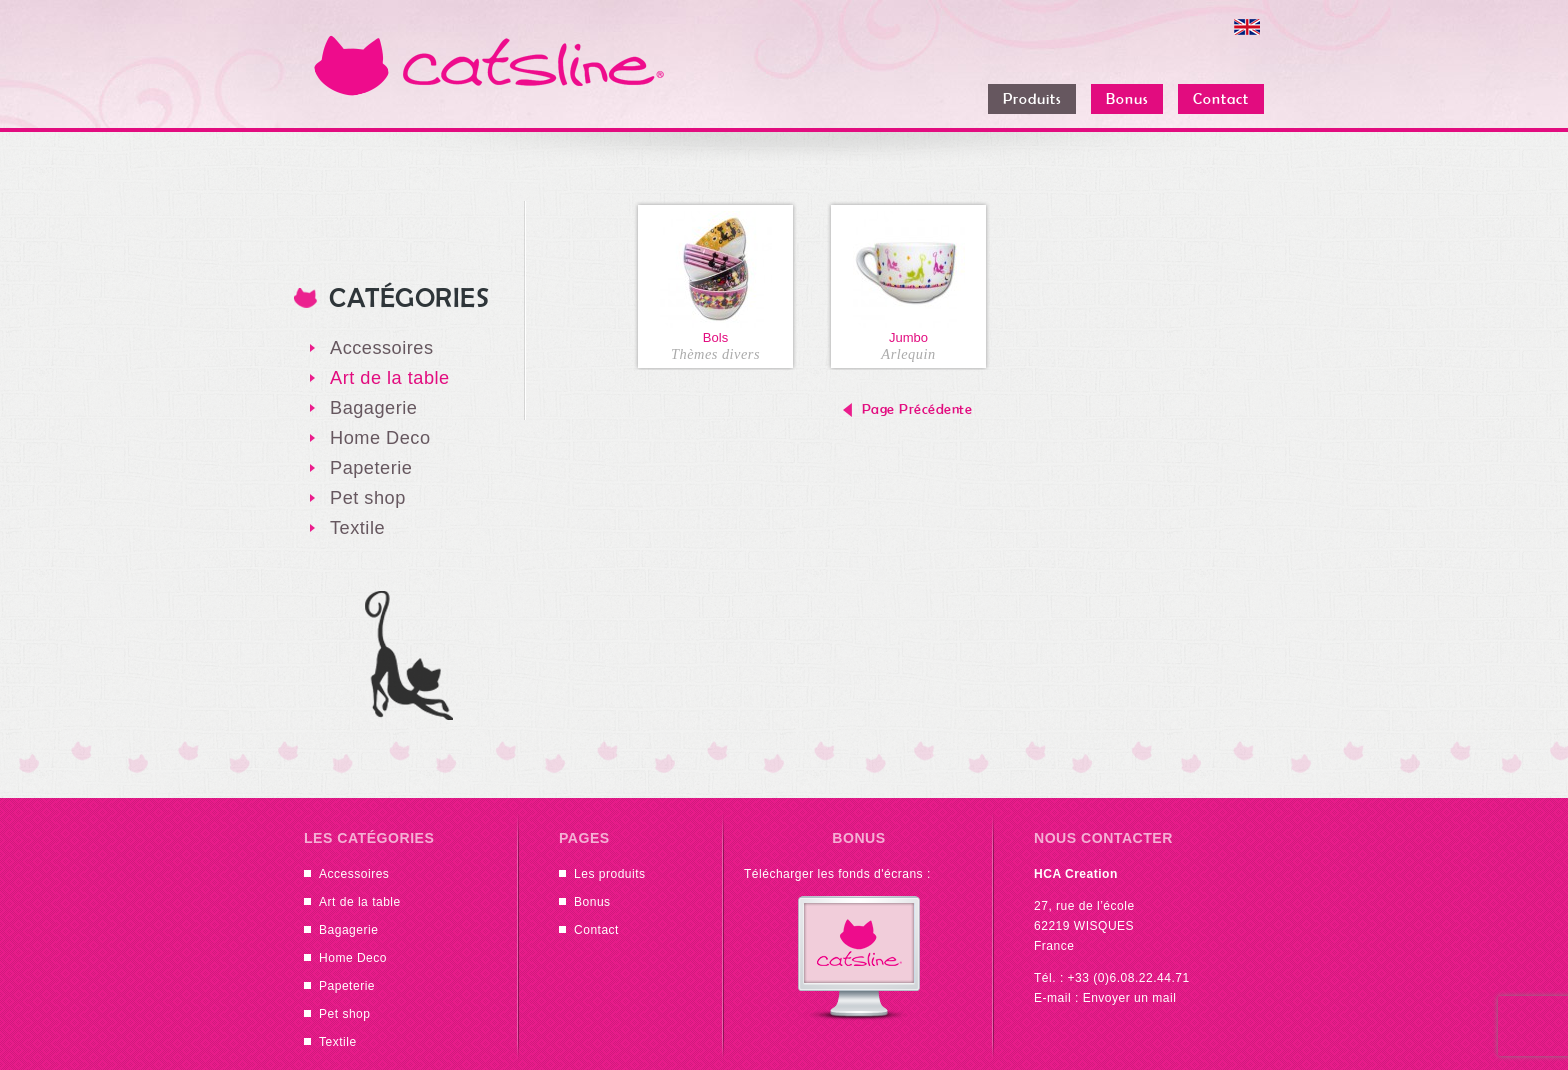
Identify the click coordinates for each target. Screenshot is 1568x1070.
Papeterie (371, 468)
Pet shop (368, 498)
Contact (596, 930)
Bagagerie (373, 408)
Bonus (592, 902)
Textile (357, 528)
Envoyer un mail (1130, 998)
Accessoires (382, 348)
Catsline (489, 65)
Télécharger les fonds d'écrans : (837, 874)
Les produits (610, 874)
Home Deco (380, 438)
